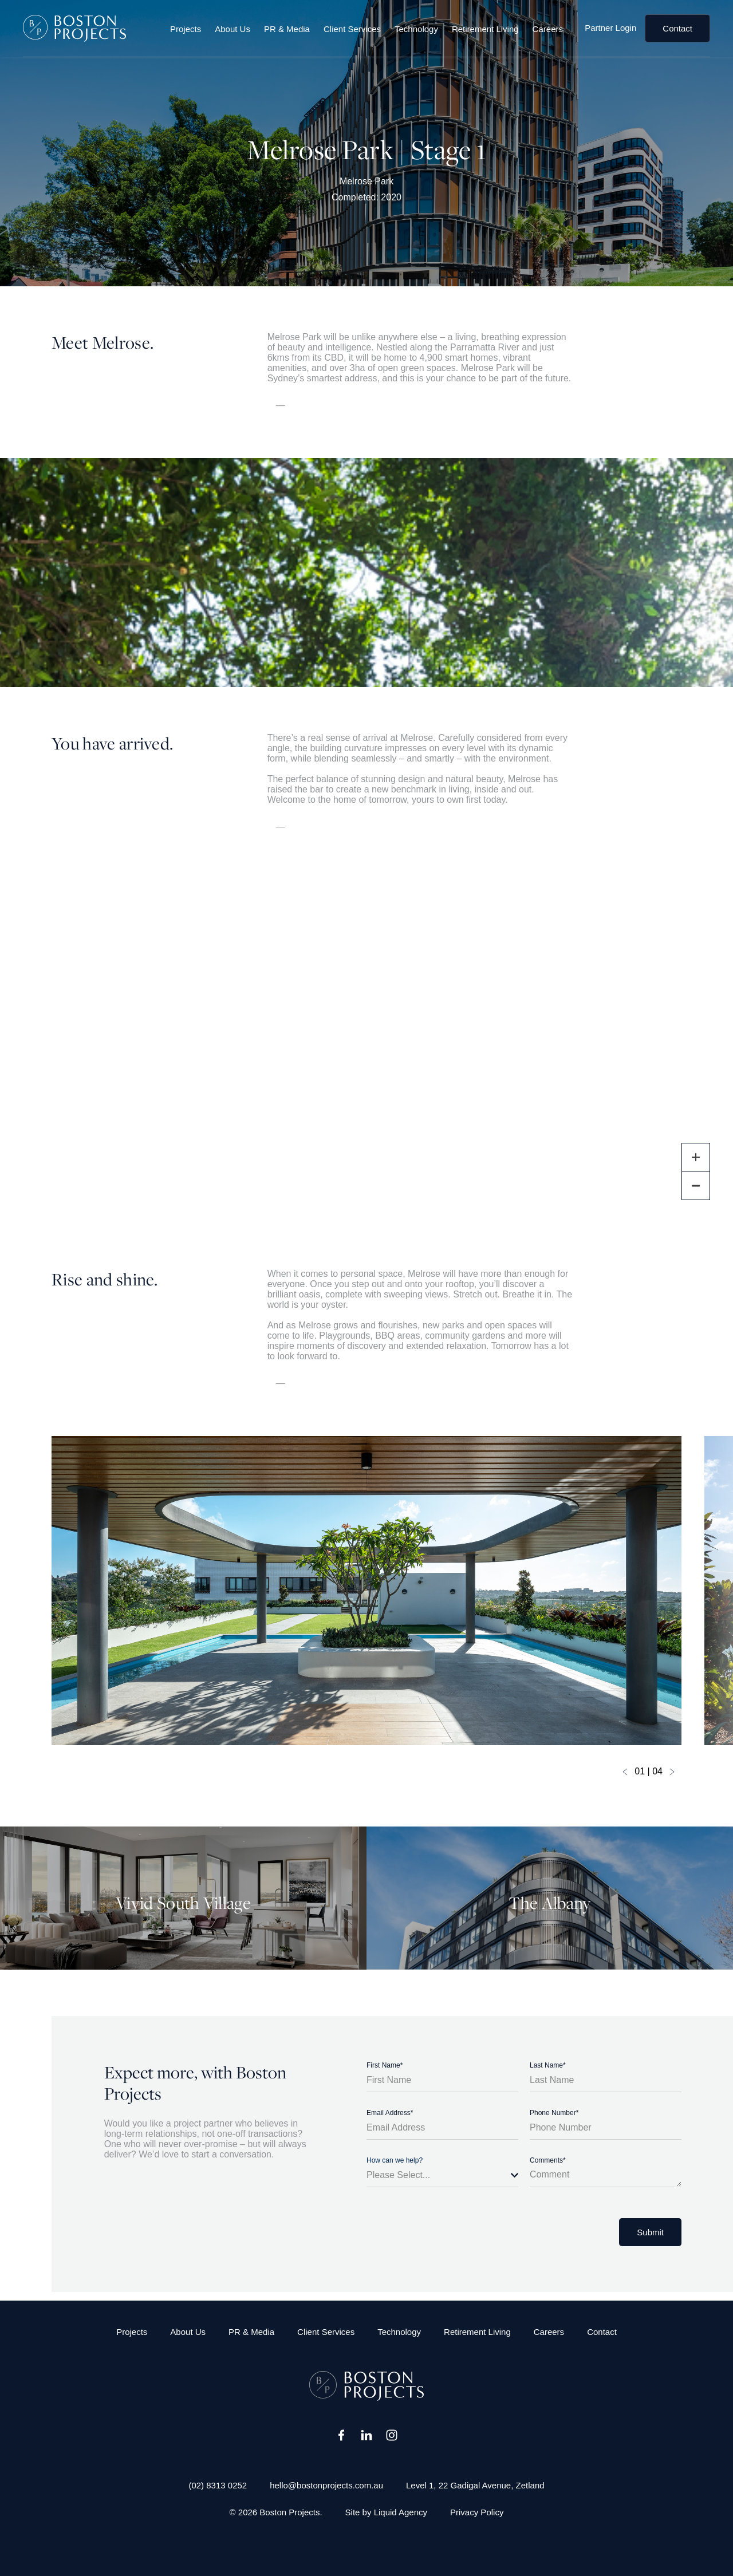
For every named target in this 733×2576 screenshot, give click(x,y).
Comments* (548, 2160)
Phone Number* (554, 2112)
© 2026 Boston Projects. (276, 2512)
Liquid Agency (400, 2512)
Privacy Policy (476, 2512)
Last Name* (548, 2065)
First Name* (384, 2065)
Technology (416, 28)
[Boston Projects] (74, 28)
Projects (185, 28)
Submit (650, 2232)
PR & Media (287, 28)
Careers (548, 28)
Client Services (352, 28)
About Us (232, 28)
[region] (366, 1051)
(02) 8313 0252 (217, 2485)
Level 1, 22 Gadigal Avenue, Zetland (475, 2485)
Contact (677, 28)
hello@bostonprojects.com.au (326, 2485)
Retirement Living (485, 28)
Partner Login (610, 28)
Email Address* (389, 2112)
